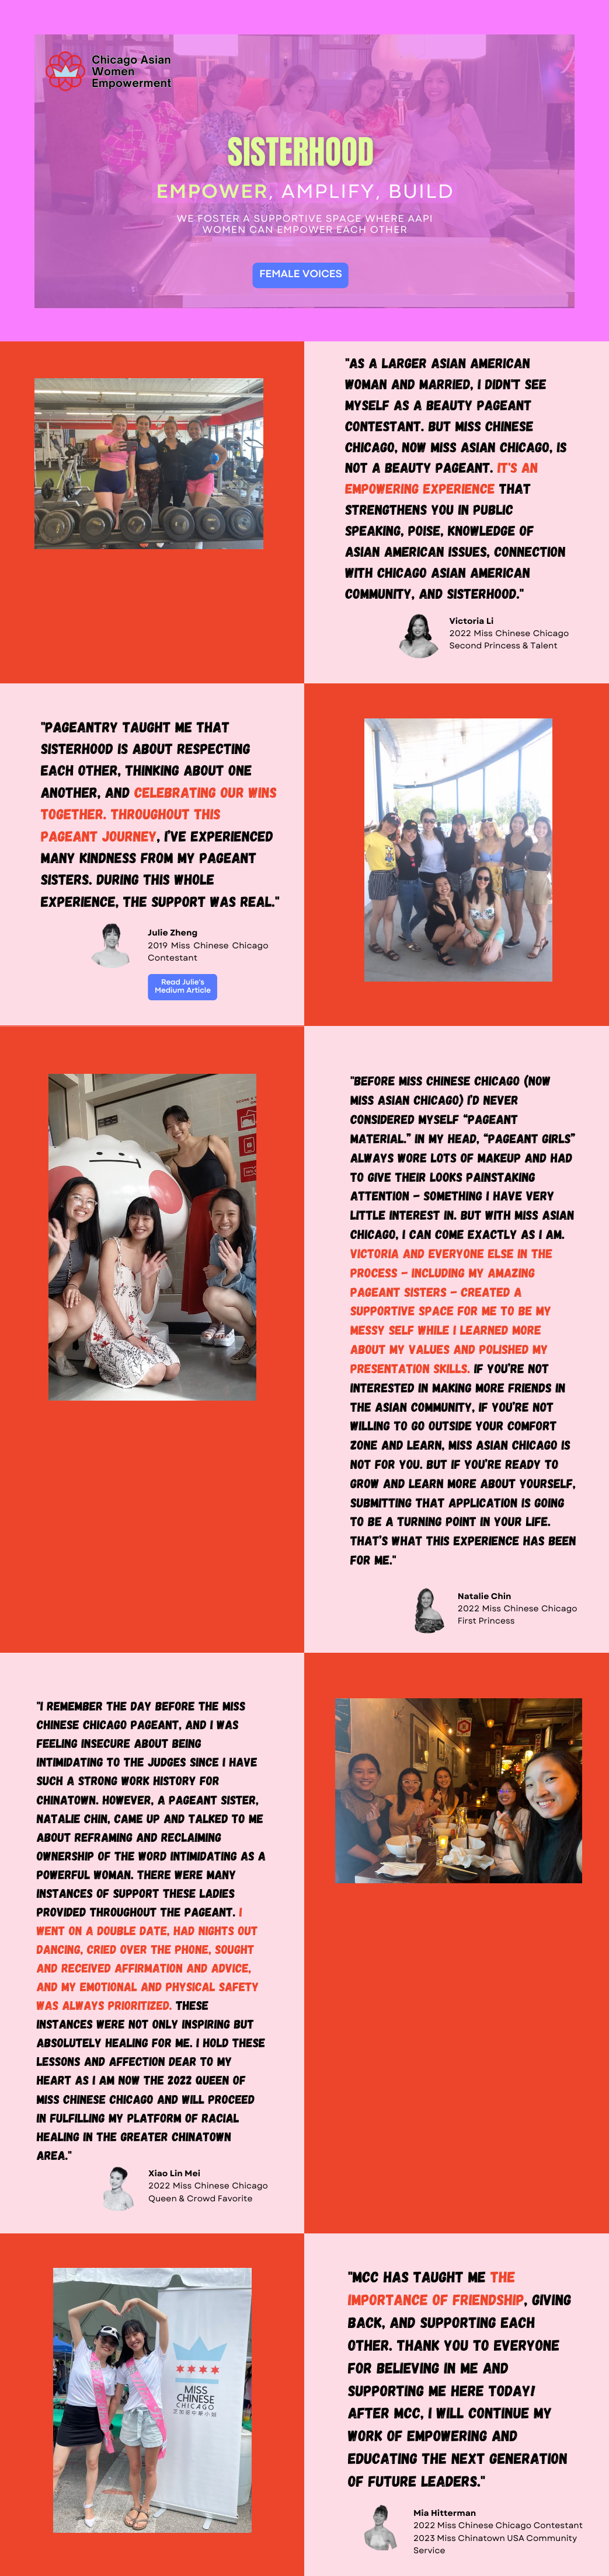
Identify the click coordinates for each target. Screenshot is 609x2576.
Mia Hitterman (444, 2513)
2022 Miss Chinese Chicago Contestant (498, 2526)
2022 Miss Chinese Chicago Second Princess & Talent (509, 640)
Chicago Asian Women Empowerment (131, 72)
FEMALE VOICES (300, 275)
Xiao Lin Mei (174, 2174)
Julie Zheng (172, 933)
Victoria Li (472, 621)
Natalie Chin (484, 1597)
